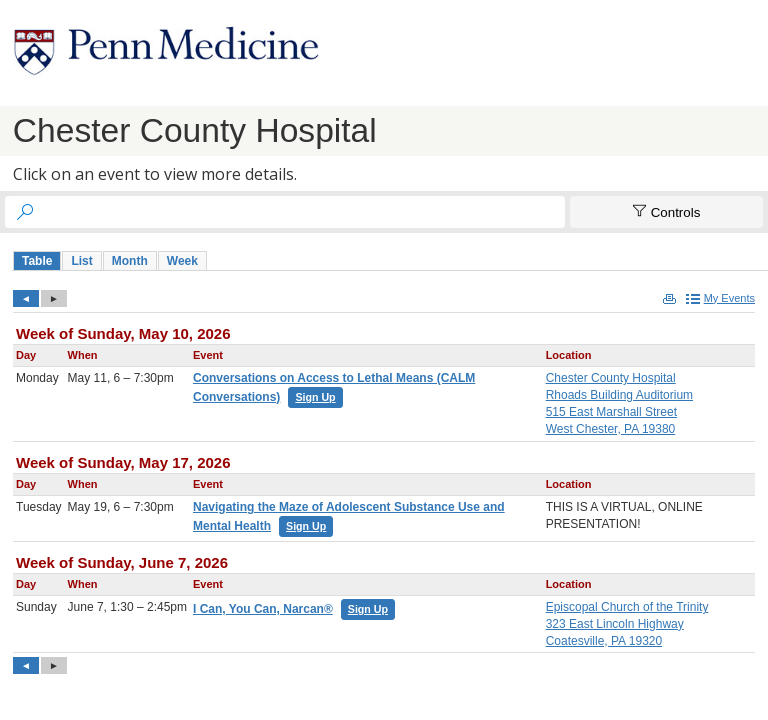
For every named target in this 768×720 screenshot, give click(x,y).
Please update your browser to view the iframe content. (390, 260)
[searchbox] (303, 212)
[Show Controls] (666, 212)
